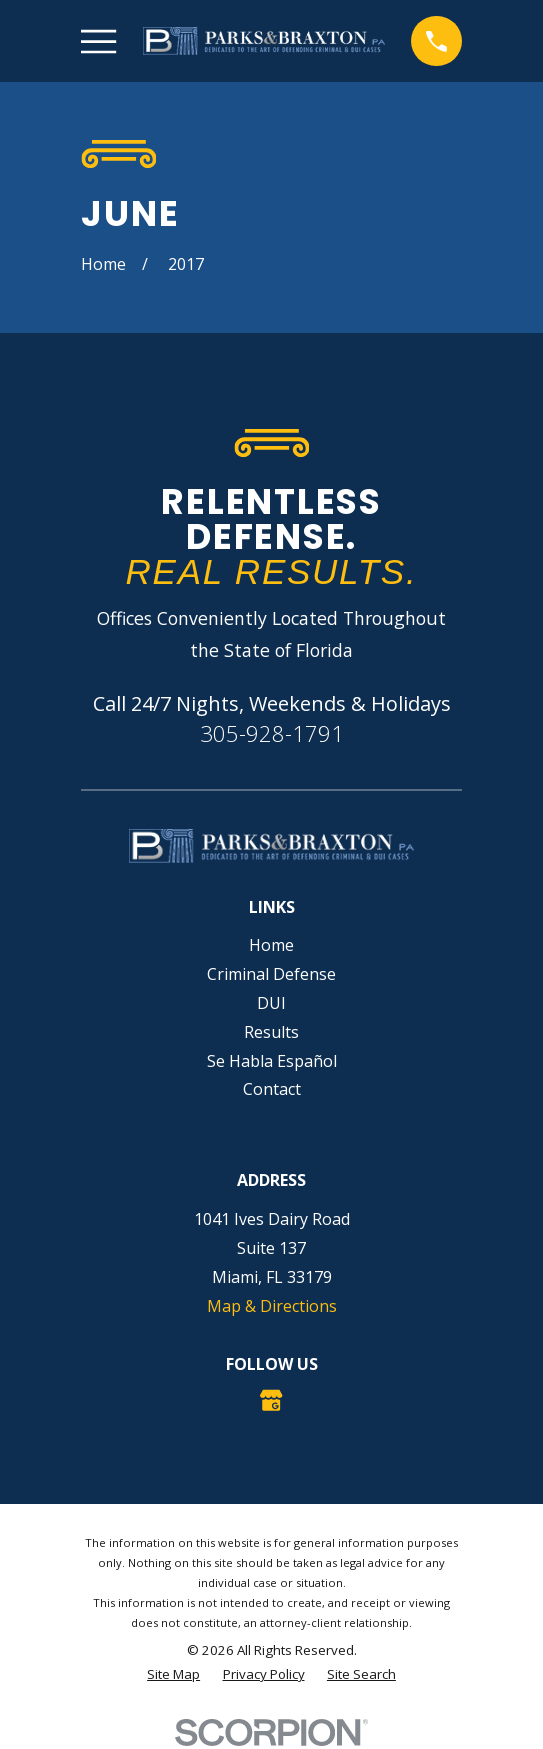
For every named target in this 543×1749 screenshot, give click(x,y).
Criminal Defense (271, 974)
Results (271, 1032)
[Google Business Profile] (271, 1400)
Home (271, 945)
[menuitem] (173, 1675)
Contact (272, 1089)
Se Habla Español (272, 1061)
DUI (271, 1003)
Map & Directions (272, 1306)
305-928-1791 (272, 733)
